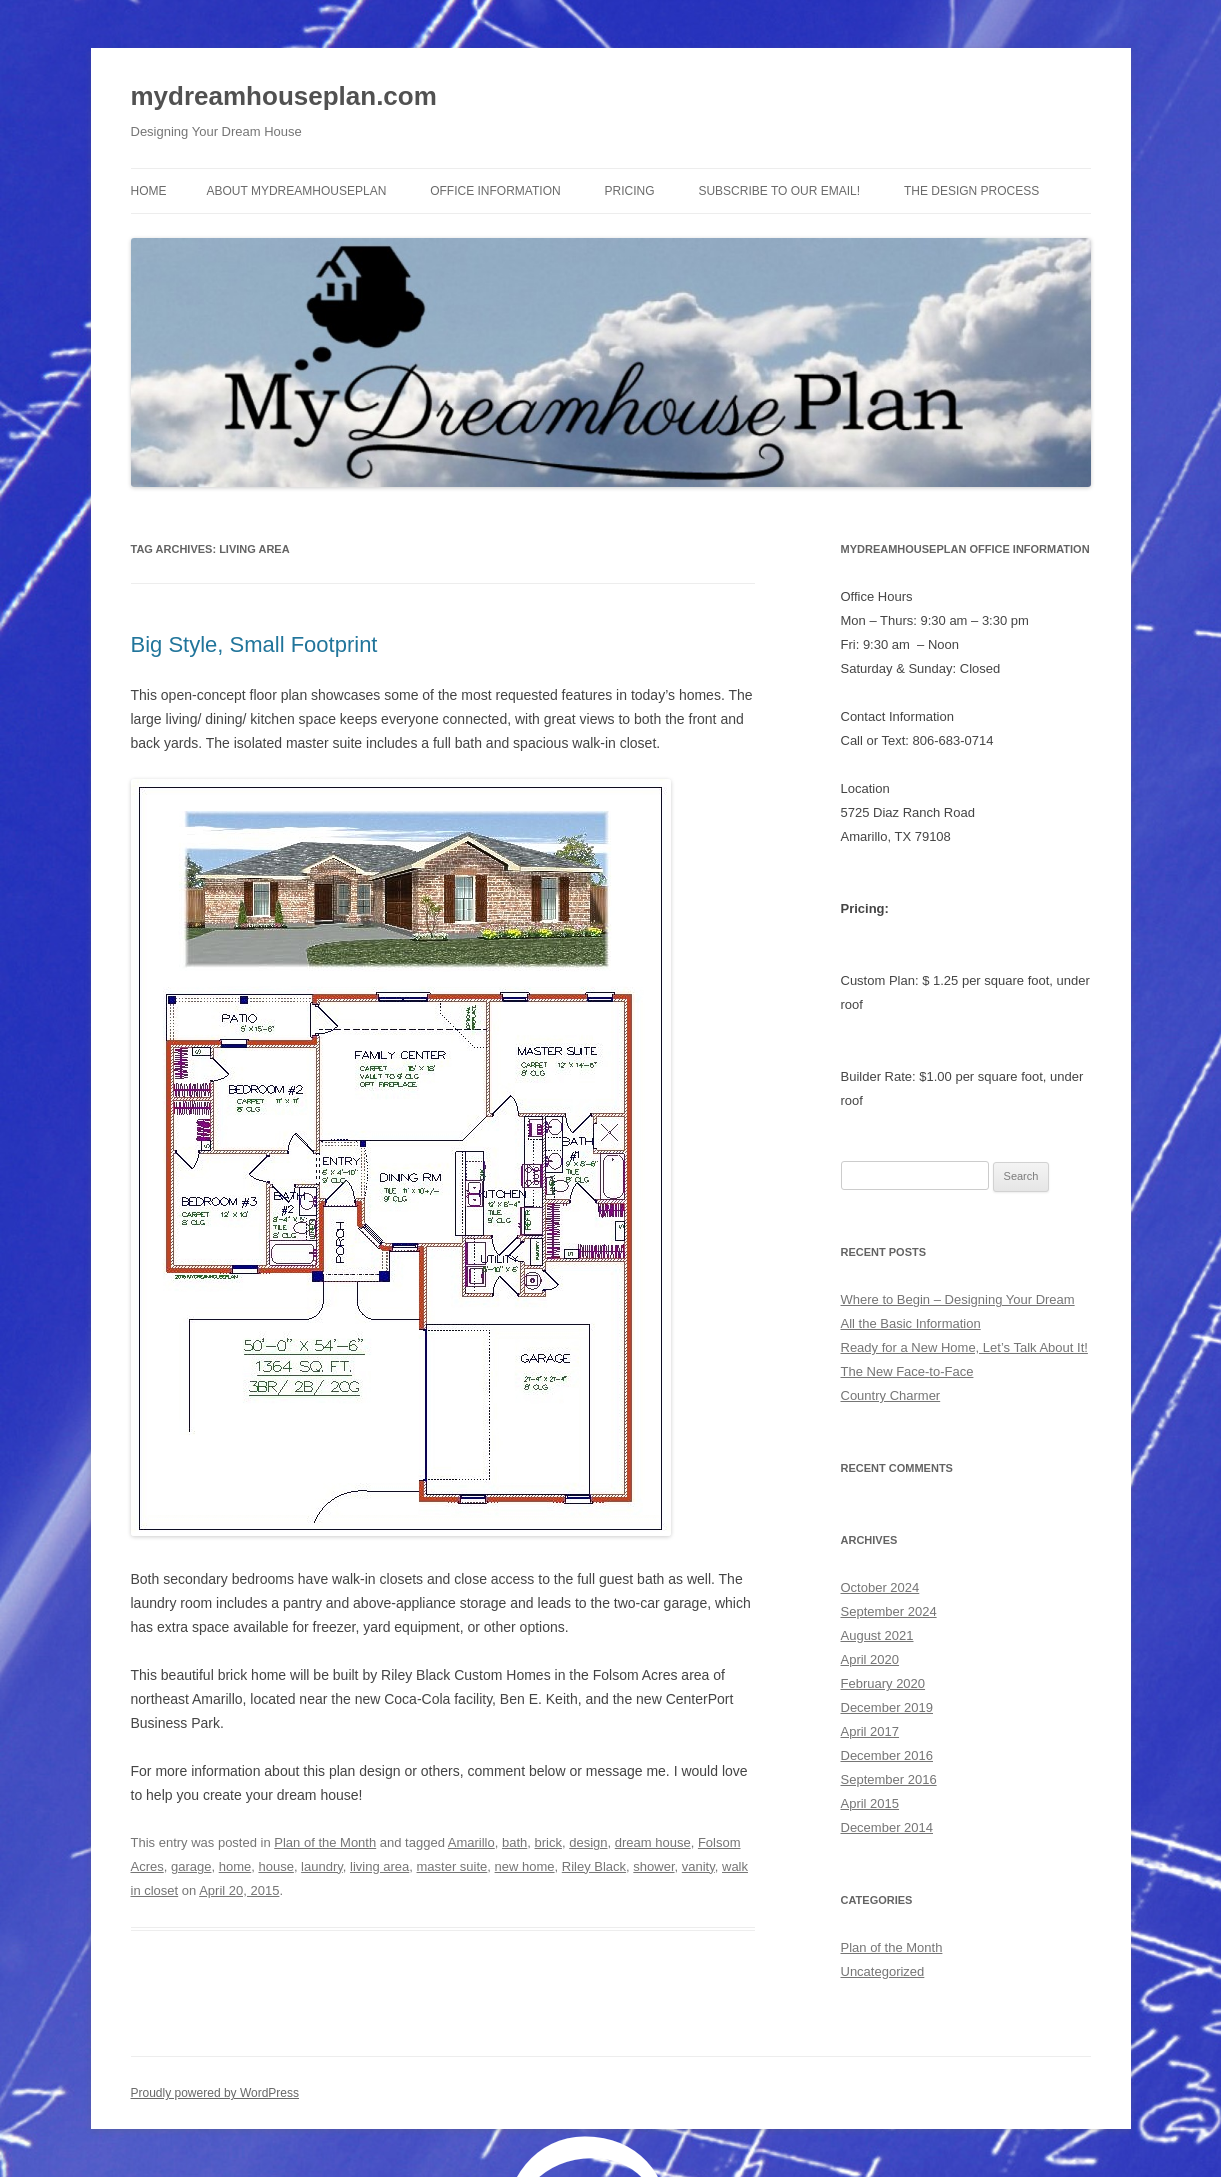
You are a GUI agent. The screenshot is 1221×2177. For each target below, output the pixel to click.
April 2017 (870, 1731)
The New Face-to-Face (907, 1371)
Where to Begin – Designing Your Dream (958, 1299)
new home (525, 1866)
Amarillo (471, 1842)
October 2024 (880, 1587)
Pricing (630, 191)
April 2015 (870, 1803)
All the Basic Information (911, 1323)
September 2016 (889, 1779)
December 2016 (887, 1755)
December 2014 (887, 1827)
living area (379, 1866)
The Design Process (971, 191)
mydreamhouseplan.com (284, 96)
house (275, 1866)
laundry (322, 1866)
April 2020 (870, 1659)
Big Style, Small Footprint (254, 644)
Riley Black (594, 1866)
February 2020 (883, 1683)
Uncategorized (883, 1971)
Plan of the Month (325, 1842)
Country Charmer (891, 1395)
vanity (698, 1866)
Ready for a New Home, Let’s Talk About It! (964, 1347)
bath (514, 1842)
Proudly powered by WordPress (215, 2093)
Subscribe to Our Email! (779, 191)
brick (548, 1842)
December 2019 (887, 1707)
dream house (653, 1842)
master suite (452, 1866)
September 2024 (889, 1611)
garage (191, 1866)
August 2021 (877, 1635)
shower (653, 1866)
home (235, 1866)
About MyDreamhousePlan (297, 191)
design (588, 1842)
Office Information (495, 191)
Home (149, 191)
